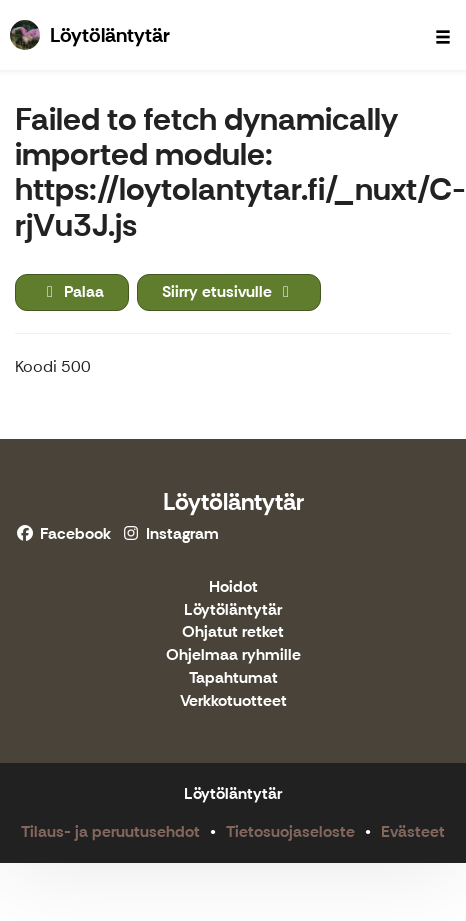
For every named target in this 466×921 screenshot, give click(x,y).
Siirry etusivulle (229, 291)
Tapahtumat (233, 678)
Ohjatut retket (233, 632)
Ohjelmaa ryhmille (233, 655)
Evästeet (413, 831)
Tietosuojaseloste (290, 831)
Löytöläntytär (233, 501)
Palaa (72, 291)
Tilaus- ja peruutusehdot (110, 831)
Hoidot (233, 587)
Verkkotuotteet (233, 701)
